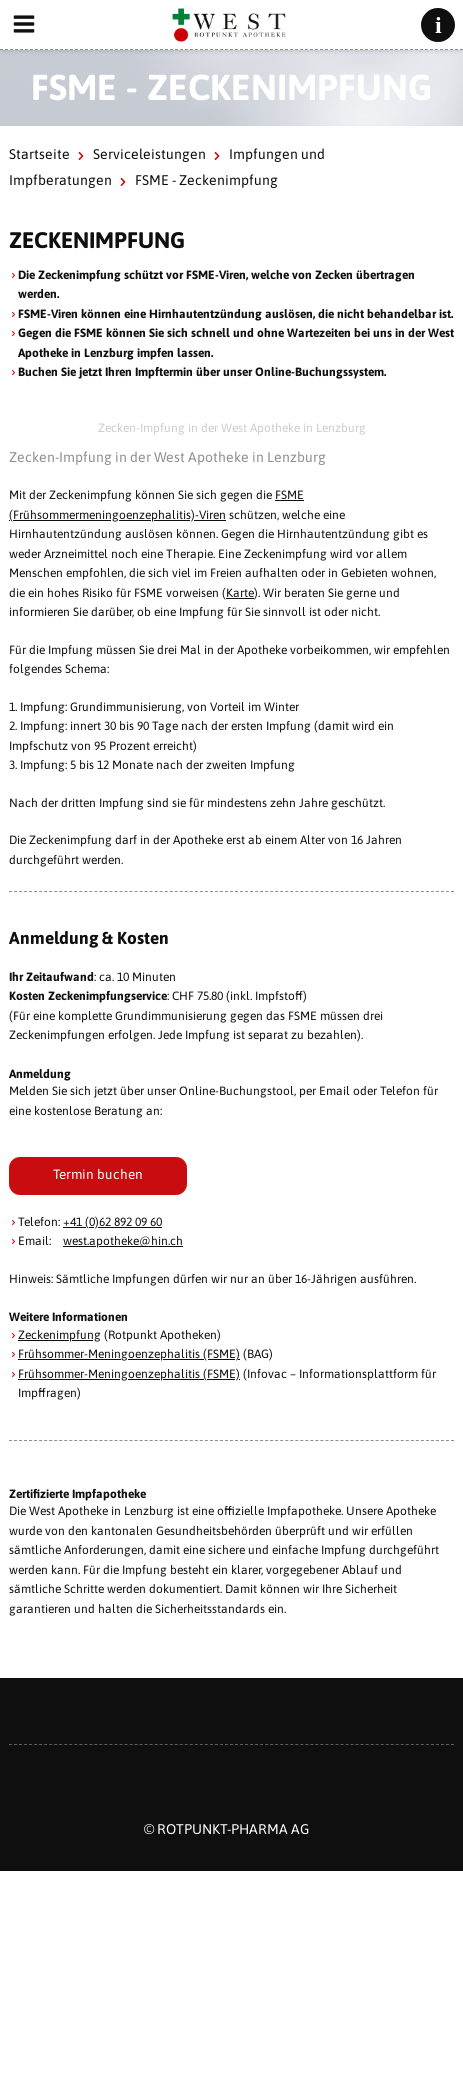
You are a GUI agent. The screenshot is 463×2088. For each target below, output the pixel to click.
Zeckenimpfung (59, 1335)
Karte (240, 593)
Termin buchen (98, 1174)
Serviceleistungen (149, 154)
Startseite (39, 154)
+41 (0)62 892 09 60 (112, 1222)
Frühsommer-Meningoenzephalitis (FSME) (129, 1354)
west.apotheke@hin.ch (123, 1241)
